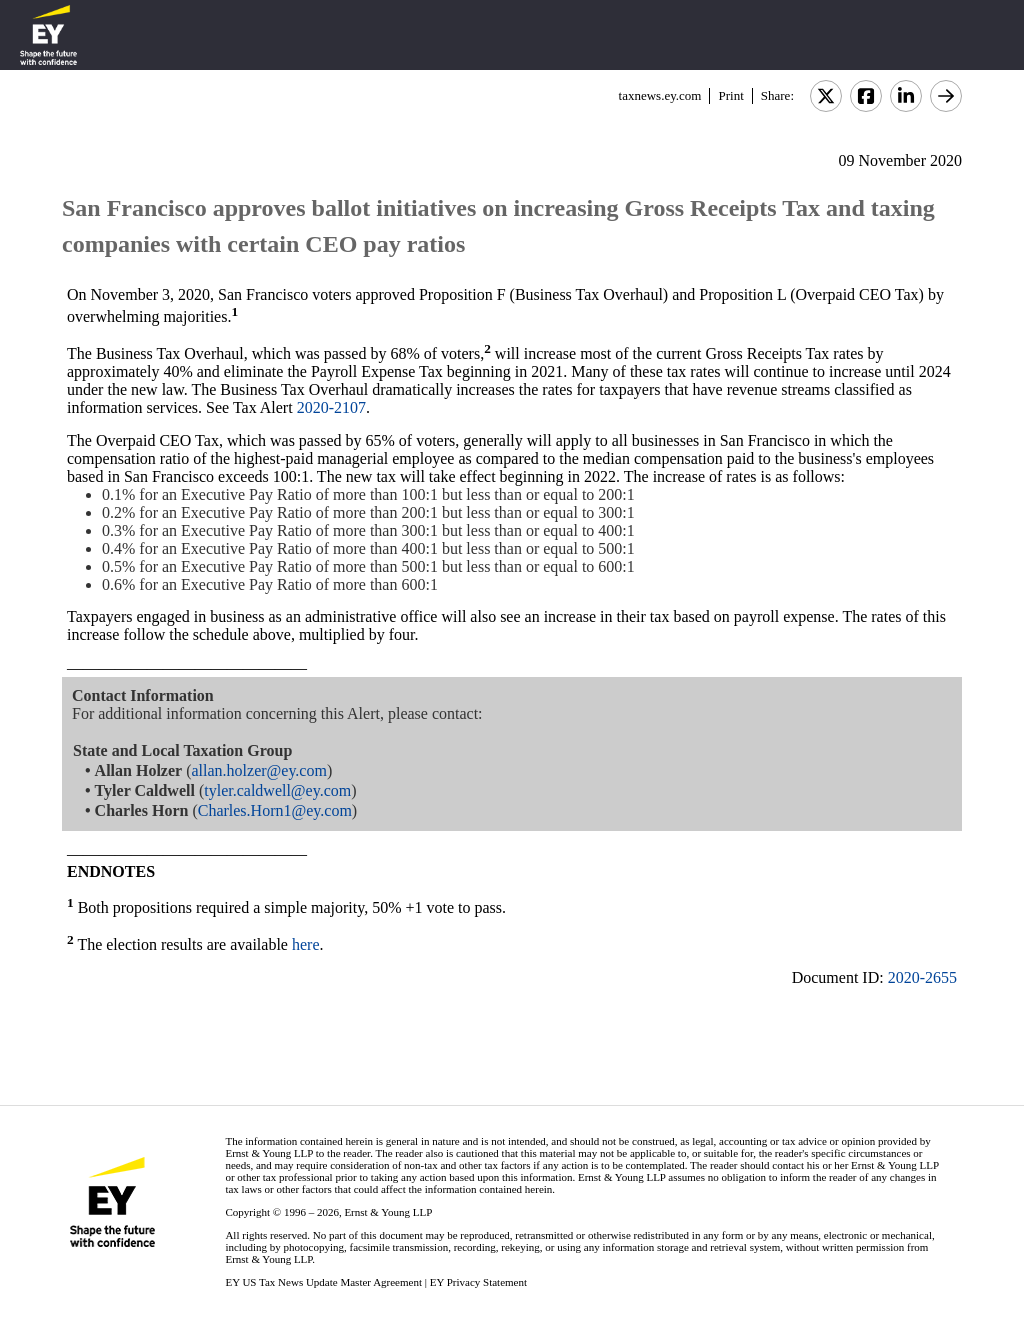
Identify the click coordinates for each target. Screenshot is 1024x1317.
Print (730, 95)
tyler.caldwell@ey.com (277, 790)
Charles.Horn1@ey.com (275, 810)
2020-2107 (331, 407)
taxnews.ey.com (660, 95)
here (306, 944)
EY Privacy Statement (478, 1282)
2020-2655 (922, 977)
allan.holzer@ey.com (258, 770)
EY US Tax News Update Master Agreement (323, 1282)
